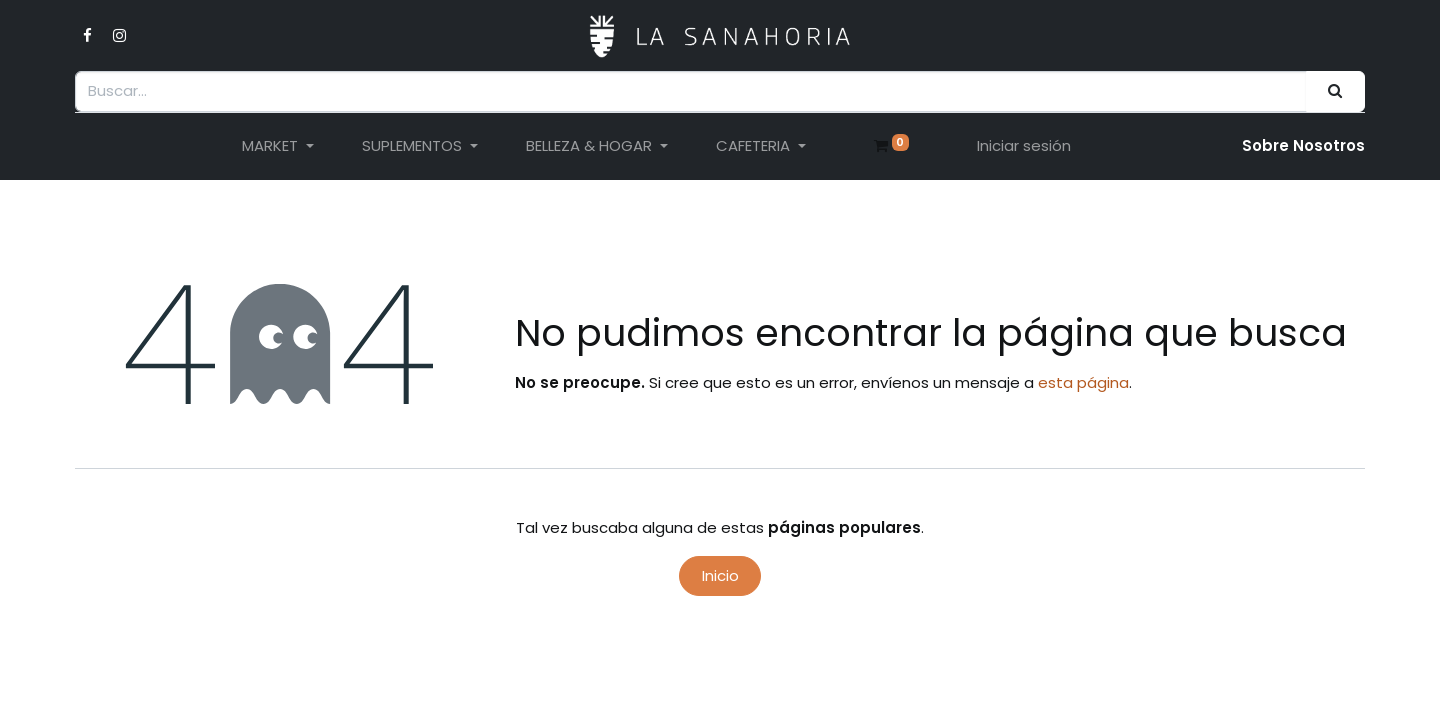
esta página (1083, 382)
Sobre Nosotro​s (1303, 145)
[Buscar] (1335, 91)
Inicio (720, 575)
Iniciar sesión (1024, 145)
